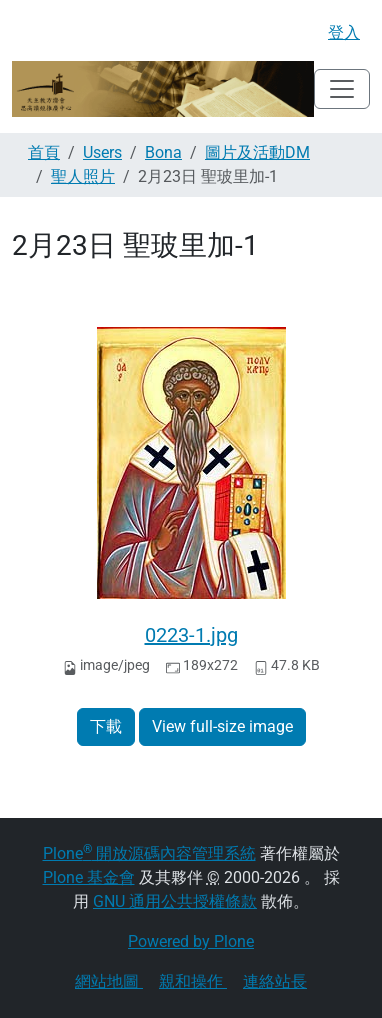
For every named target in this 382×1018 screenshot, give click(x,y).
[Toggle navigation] (342, 89)
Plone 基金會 (89, 877)
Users (102, 152)
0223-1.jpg (191, 635)
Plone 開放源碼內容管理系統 (149, 853)
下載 (106, 726)
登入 (344, 32)
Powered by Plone (191, 941)
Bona (163, 152)
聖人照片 (83, 176)
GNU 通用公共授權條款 (175, 901)
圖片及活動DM (257, 152)
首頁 (44, 152)
